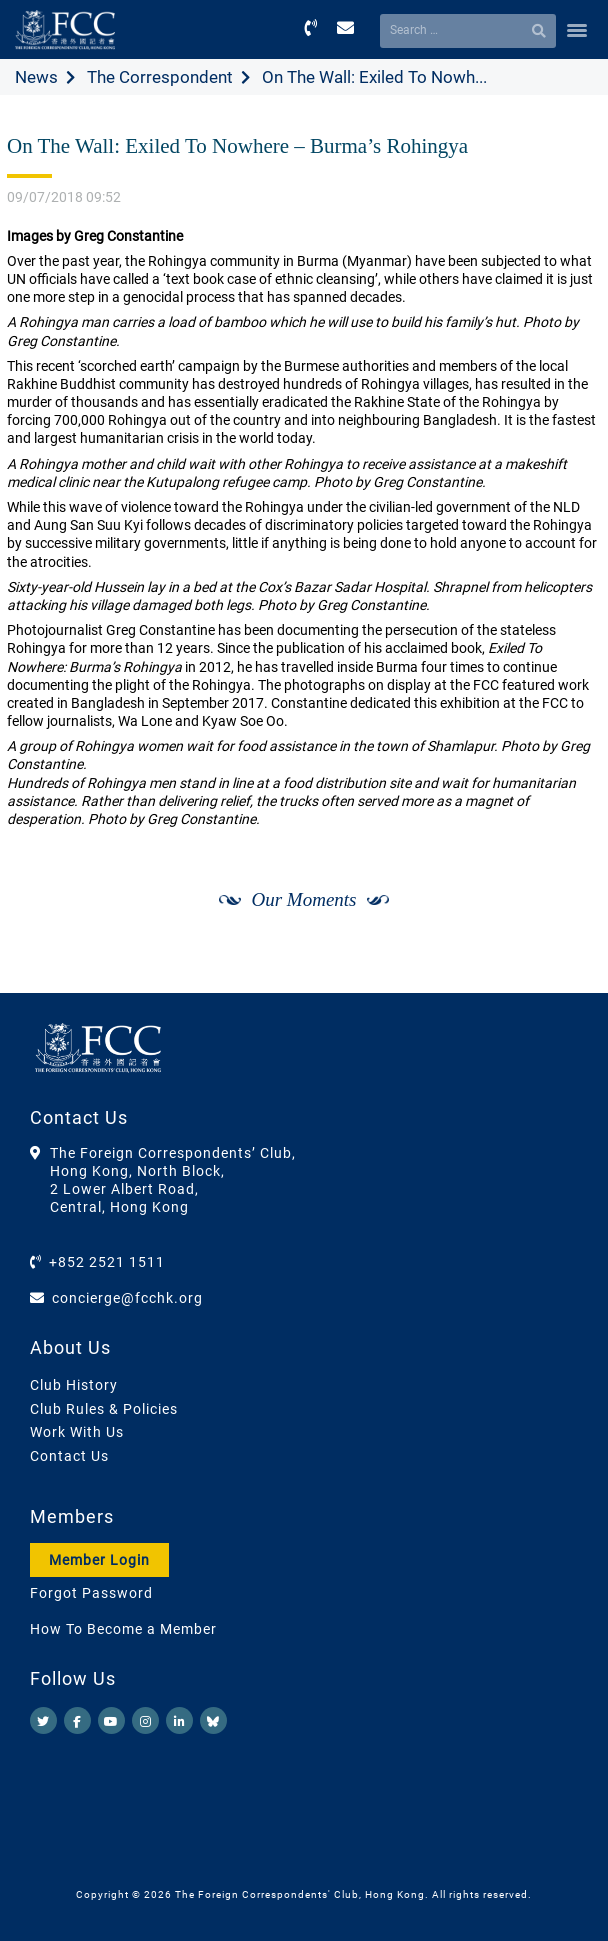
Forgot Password (91, 1593)
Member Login (99, 1560)
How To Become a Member (123, 1629)
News (36, 77)
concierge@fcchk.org (127, 1298)
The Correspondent (160, 77)
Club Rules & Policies (104, 1409)
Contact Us (69, 1456)
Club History (74, 1385)
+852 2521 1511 (107, 1262)
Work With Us (77, 1432)
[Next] (564, 972)
